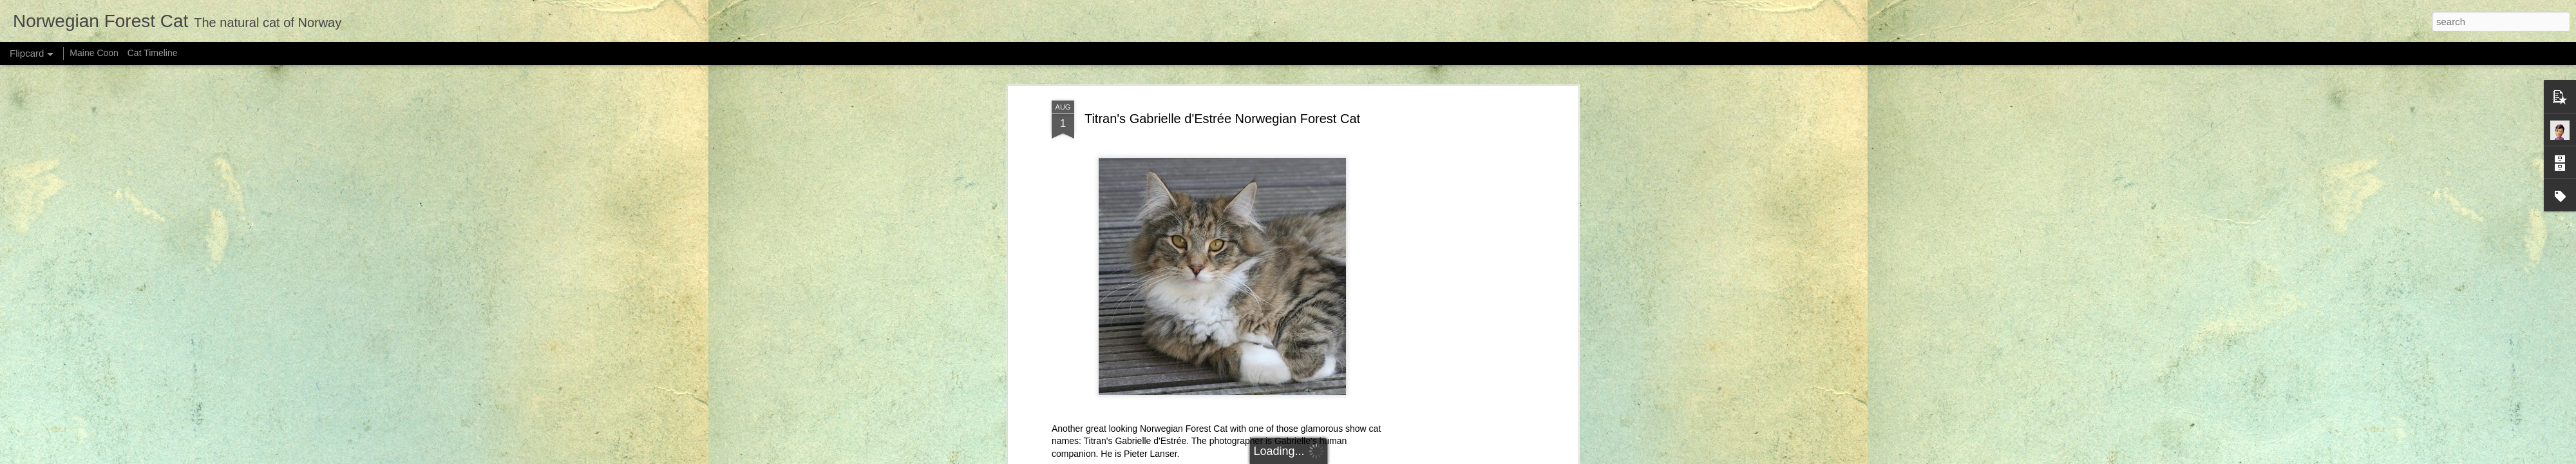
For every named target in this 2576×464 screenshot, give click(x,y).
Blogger (1371, 457)
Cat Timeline (153, 53)
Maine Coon (94, 53)
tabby (1334, 231)
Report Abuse (1408, 457)
